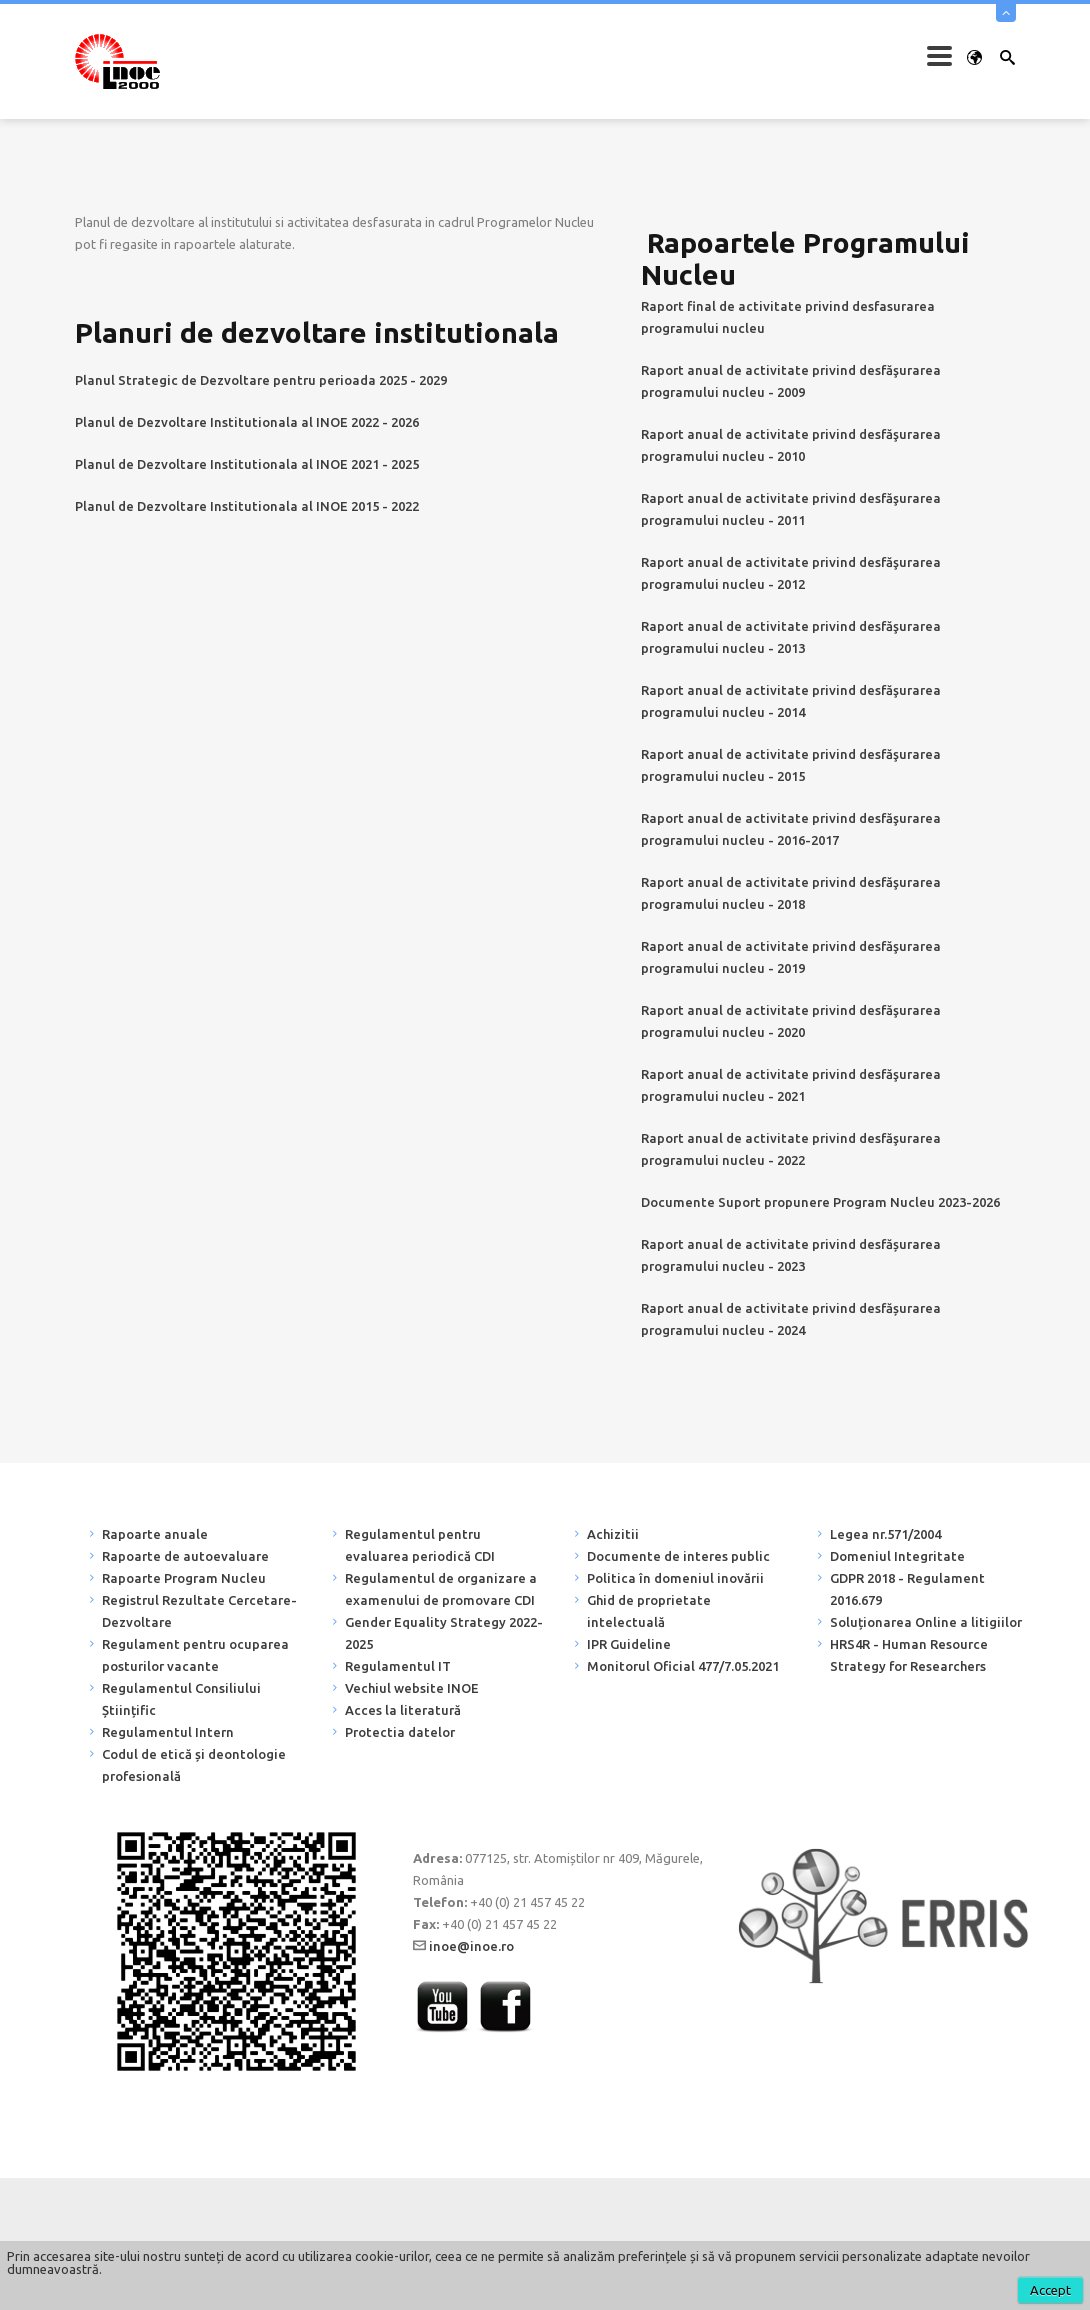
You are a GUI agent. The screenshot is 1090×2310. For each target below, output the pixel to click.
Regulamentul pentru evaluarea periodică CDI (420, 1545)
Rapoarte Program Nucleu (184, 1578)
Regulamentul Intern (168, 1732)
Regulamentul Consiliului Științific (181, 1699)
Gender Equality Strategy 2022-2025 (444, 1633)
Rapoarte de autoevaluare (185, 1556)
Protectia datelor (400, 1732)
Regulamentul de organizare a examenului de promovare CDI (441, 1589)
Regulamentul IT (398, 1666)
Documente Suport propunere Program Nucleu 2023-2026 (820, 1202)
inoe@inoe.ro (471, 1946)
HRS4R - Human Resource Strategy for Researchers (909, 1655)
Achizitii (613, 1534)
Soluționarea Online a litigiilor (926, 1622)
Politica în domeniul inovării (675, 1578)
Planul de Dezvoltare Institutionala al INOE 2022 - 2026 (247, 422)
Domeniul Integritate (897, 1556)
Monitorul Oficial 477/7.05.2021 (683, 1666)
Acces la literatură (403, 1710)
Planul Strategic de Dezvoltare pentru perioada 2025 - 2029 (261, 380)
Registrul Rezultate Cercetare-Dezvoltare (199, 1611)
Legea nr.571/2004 (885, 1534)
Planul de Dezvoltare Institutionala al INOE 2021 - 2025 (247, 464)
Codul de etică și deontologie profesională (194, 1765)
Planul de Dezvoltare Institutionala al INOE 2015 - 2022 (247, 506)
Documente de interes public (678, 1556)
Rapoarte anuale (155, 1534)
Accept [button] (1050, 2290)
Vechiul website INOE (412, 1688)
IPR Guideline (629, 1644)
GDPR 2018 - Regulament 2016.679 (907, 1589)
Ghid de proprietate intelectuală (649, 1611)
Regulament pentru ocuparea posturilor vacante (195, 1655)
